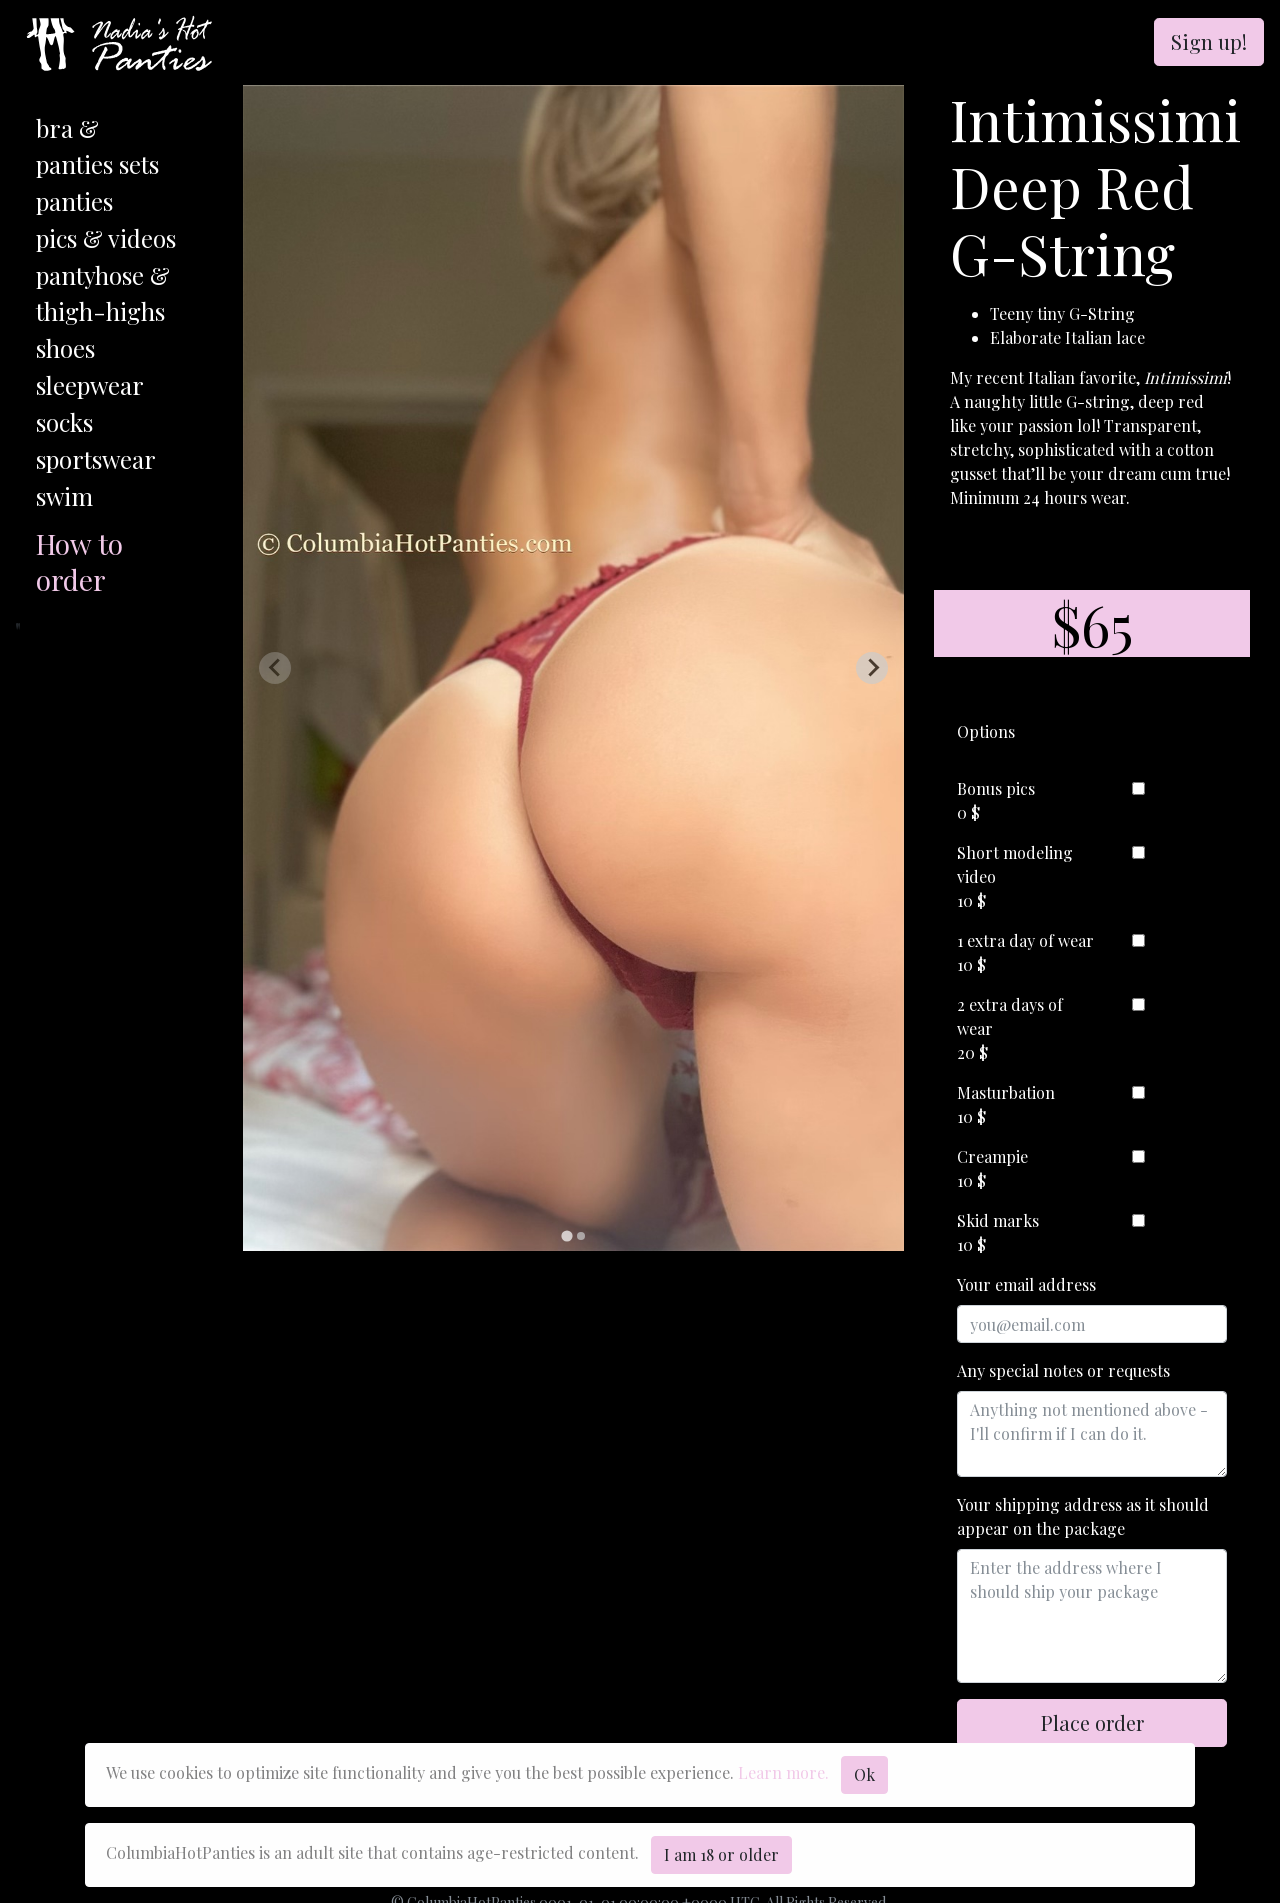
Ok (864, 1774)
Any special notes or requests (1063, 1370)
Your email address (1026, 1284)
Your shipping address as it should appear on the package (1083, 1516)
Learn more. (783, 1772)
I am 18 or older (721, 1854)
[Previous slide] (275, 668)
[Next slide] (872, 668)
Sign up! (1209, 41)
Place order (1092, 1722)
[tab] (566, 1235)
